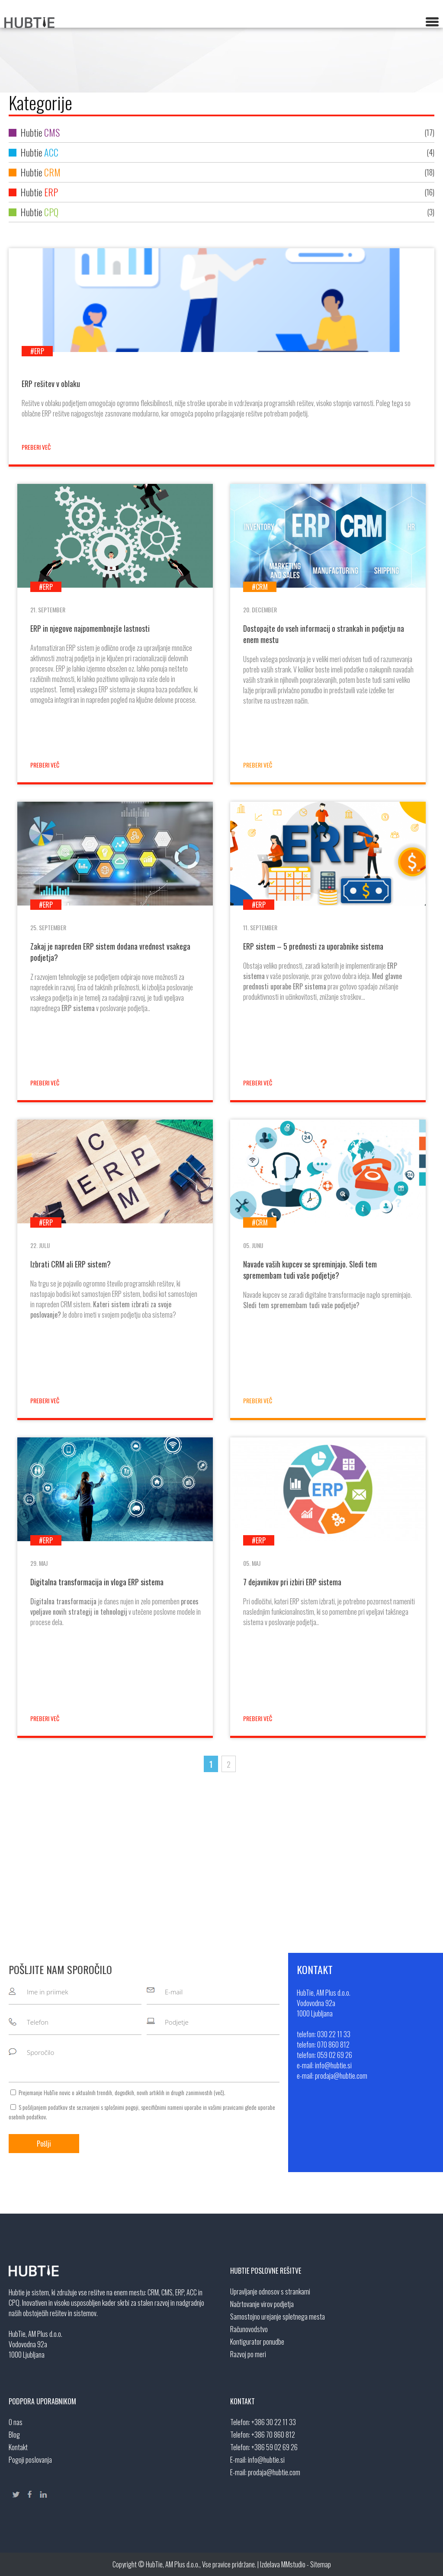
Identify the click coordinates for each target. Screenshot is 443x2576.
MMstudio (293, 2564)
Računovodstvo (249, 2329)
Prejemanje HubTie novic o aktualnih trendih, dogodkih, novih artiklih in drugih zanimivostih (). (122, 2092)
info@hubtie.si (266, 2459)
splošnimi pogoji (121, 2107)
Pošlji (44, 2143)
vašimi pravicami (226, 2107)
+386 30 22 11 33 (273, 2422)
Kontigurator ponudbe (257, 2341)
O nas (15, 2422)
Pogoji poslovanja (30, 2459)
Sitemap (320, 2564)
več (218, 2092)
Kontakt (18, 2447)
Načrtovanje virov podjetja (262, 2304)
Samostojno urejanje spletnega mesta (277, 2316)
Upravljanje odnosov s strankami (270, 2291)
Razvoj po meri (248, 2354)
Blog (14, 2434)
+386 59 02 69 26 (274, 2447)
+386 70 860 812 (273, 2434)
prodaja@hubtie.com (274, 2472)
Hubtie (221, 132)
